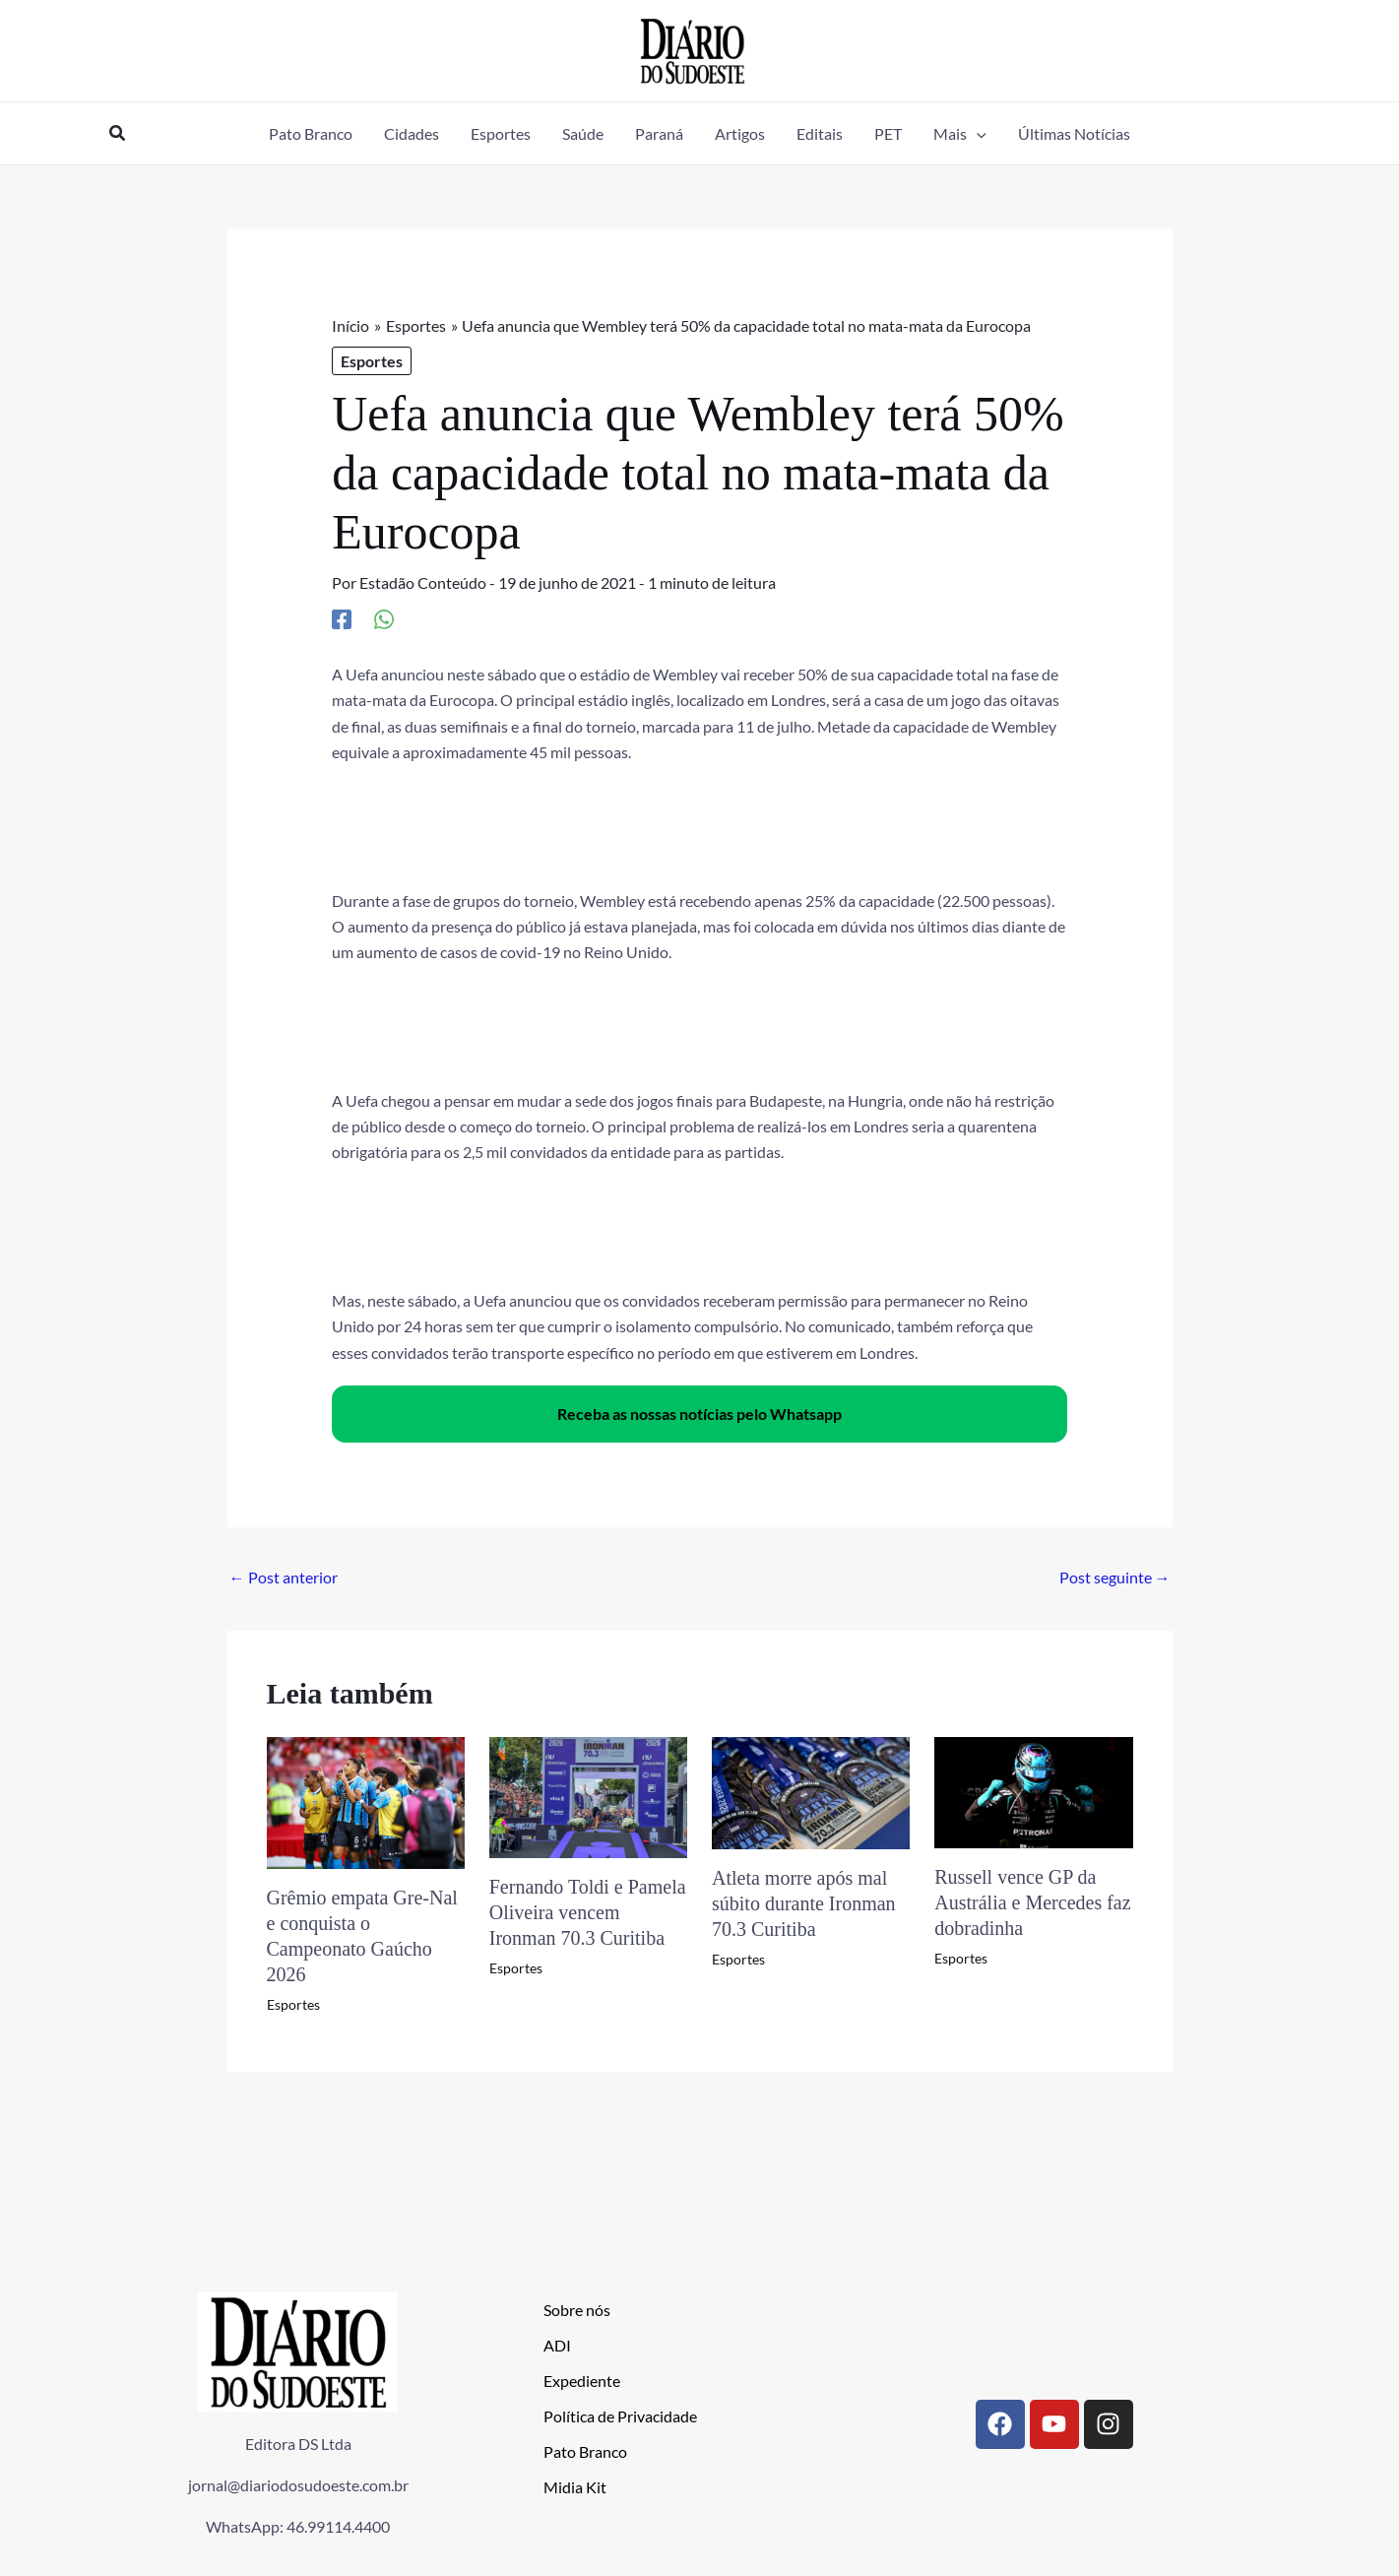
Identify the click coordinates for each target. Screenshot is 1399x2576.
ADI (557, 2345)
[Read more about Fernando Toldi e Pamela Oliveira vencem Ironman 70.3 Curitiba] (588, 1794)
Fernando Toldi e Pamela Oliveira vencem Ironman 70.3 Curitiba (587, 1912)
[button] (118, 133)
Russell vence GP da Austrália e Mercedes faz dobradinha (1032, 1902)
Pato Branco (585, 2451)
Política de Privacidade (620, 2416)
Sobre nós (576, 2309)
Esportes (372, 361)
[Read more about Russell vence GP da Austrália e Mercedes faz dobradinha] (1033, 1790)
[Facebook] (341, 618)
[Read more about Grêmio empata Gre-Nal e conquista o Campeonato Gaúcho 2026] (366, 1800)
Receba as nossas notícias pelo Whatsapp (699, 1413)
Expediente (581, 2380)
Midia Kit (574, 2487)
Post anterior (283, 1577)
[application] (976, 133)
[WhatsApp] (384, 618)
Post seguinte (1115, 1577)
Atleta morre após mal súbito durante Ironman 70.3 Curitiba (804, 1903)
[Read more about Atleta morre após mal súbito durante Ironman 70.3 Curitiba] (811, 1790)
